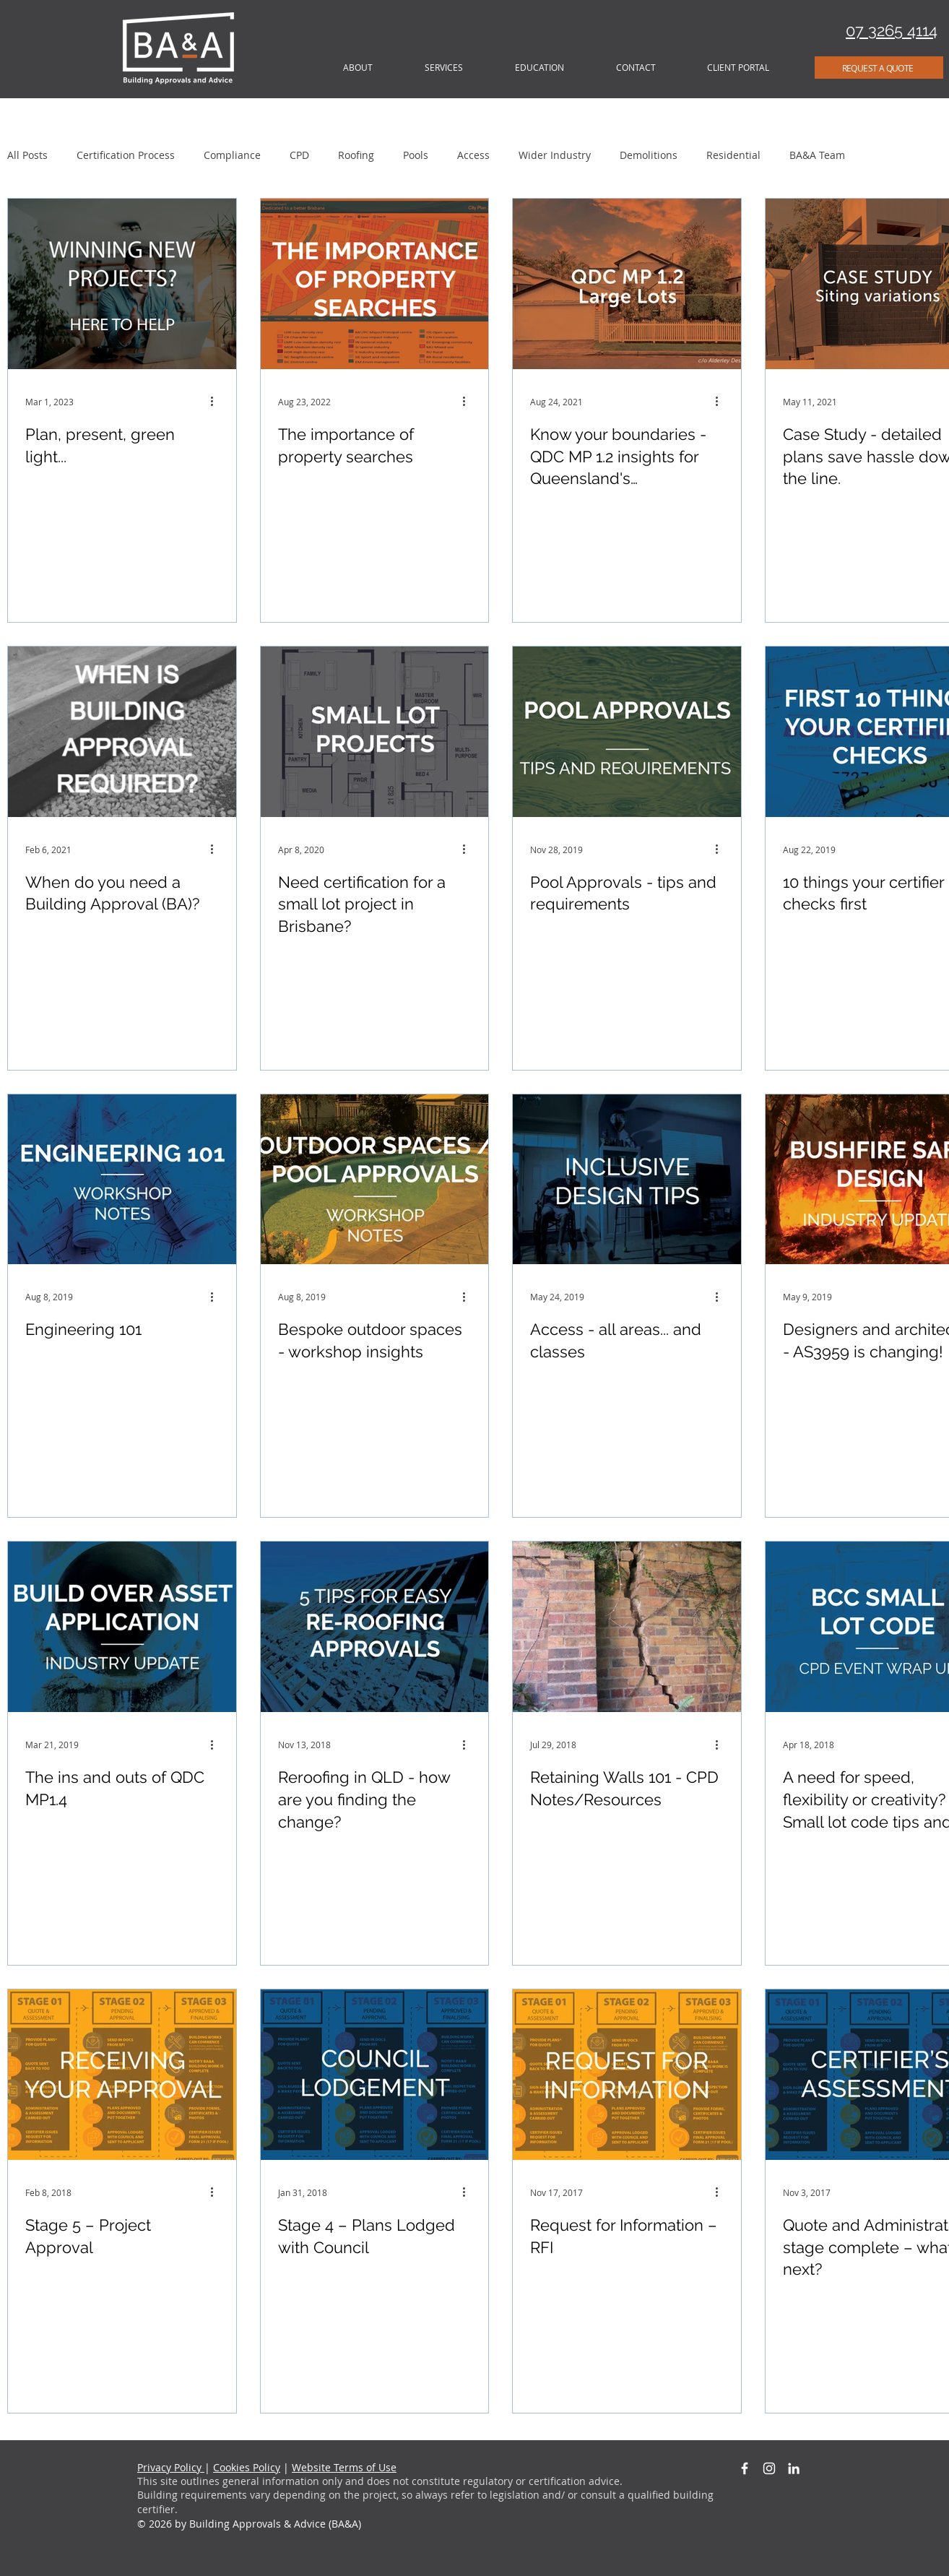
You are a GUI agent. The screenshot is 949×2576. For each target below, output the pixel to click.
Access (473, 155)
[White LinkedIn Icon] (794, 2468)
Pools (415, 155)
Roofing (356, 155)
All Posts (27, 155)
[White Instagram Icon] (769, 2468)
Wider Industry (555, 155)
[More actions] (216, 401)
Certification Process (126, 155)
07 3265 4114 (891, 30)
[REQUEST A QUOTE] (879, 67)
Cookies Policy (246, 2467)
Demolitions (648, 155)
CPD (299, 155)
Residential (733, 155)
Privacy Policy (170, 2467)
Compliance (232, 155)
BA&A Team (817, 155)
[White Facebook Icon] (745, 2468)
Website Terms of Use (344, 2467)
